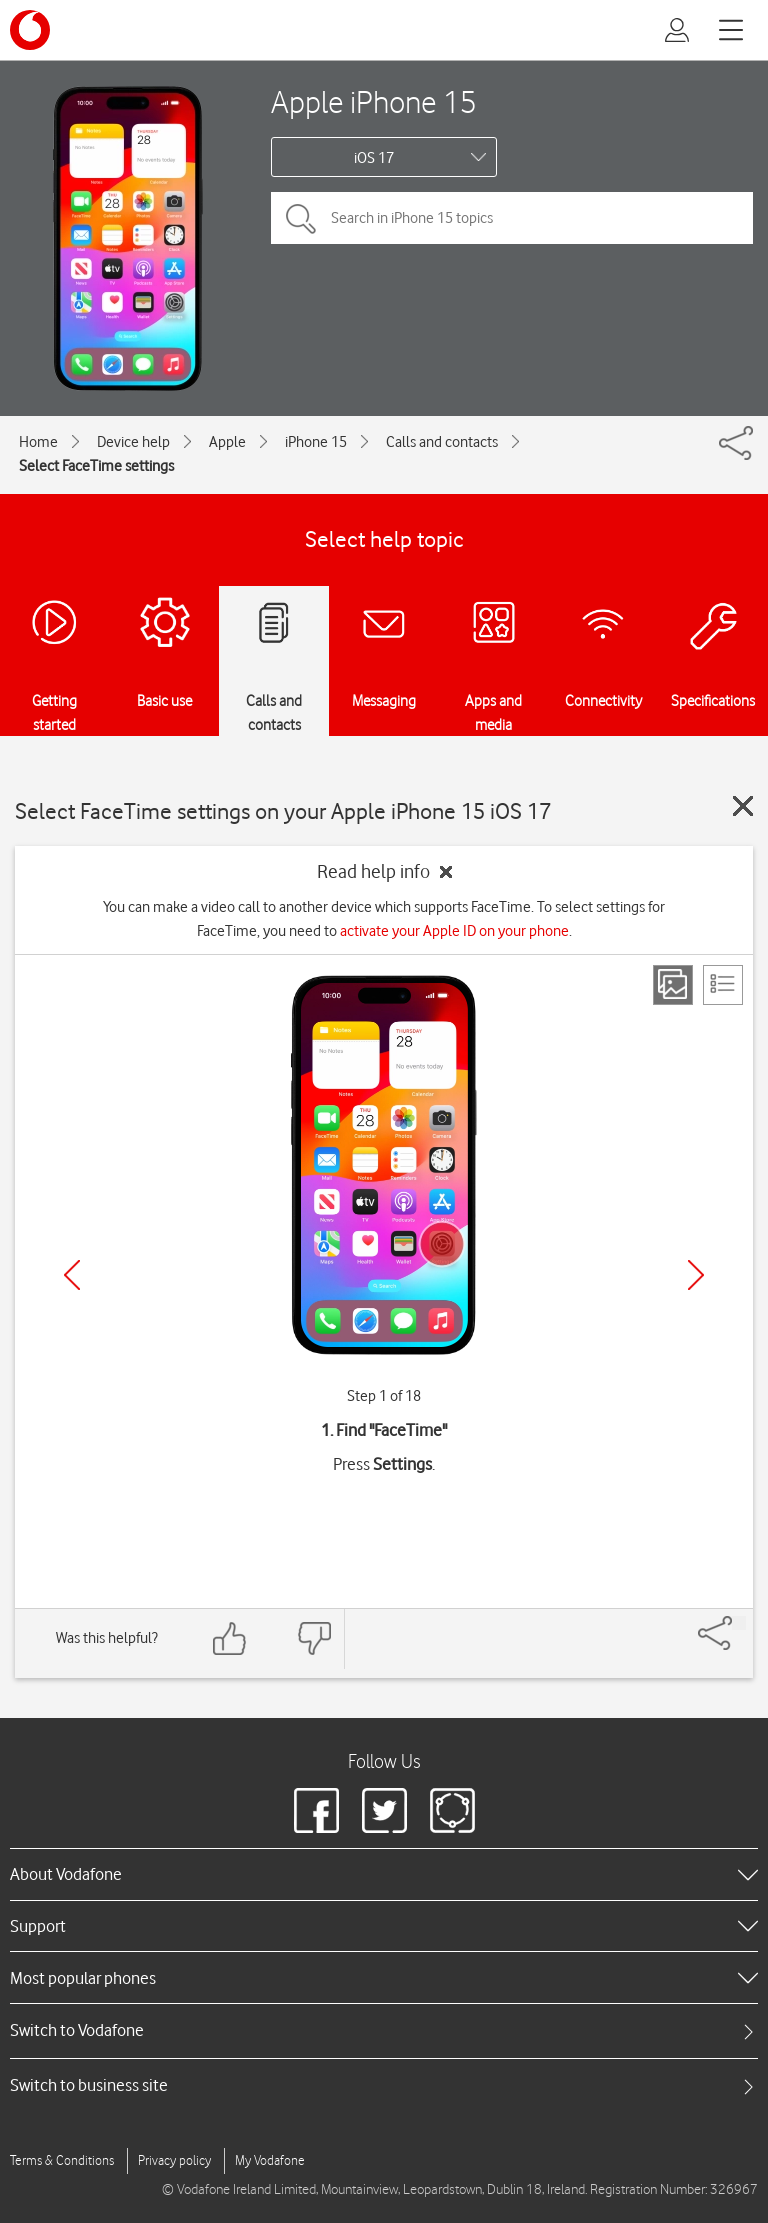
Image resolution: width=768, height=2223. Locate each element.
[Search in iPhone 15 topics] (512, 218)
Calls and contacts (442, 442)
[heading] (384, 1874)
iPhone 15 (316, 442)
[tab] (384, 2030)
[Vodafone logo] (30, 30)
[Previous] (72, 1275)
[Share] (739, 1623)
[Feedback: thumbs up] (230, 1638)
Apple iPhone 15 (374, 101)
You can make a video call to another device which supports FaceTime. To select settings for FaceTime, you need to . (384, 919)
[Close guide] (743, 806)
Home (38, 442)
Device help (133, 442)
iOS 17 (374, 158)
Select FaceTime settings (96, 466)
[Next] (696, 1275)
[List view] (723, 985)
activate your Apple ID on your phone (454, 931)
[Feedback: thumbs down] (314, 1638)
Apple (227, 442)
